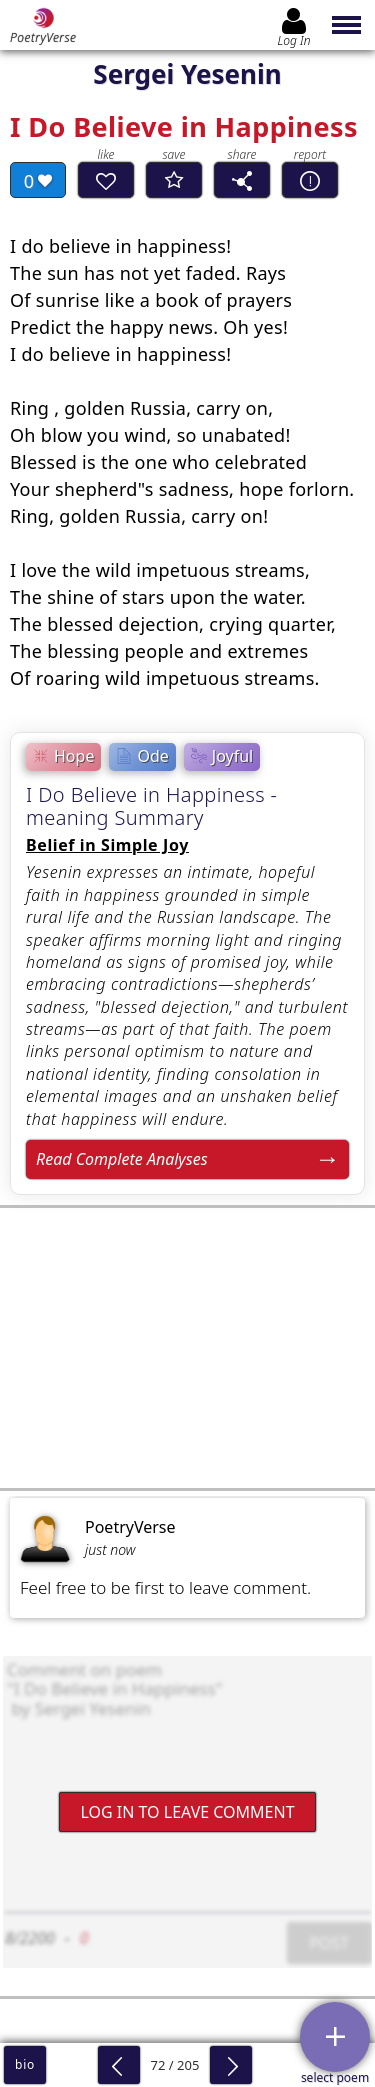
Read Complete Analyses (122, 1159)
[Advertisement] (187, 1348)
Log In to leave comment (187, 1811)
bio (25, 2064)
